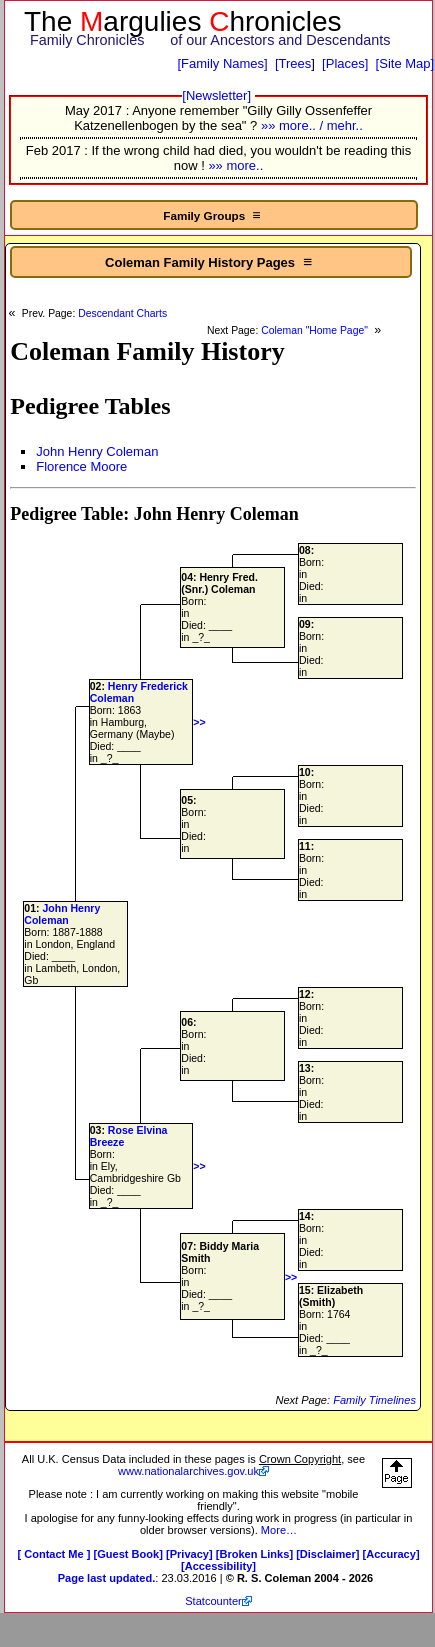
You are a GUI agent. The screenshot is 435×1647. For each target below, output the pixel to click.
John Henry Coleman (97, 451)
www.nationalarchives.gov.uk (188, 1471)
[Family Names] (222, 63)
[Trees (293, 63)
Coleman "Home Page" (316, 330)
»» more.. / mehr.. (312, 125)
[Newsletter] (216, 95)
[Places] (345, 63)
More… (279, 1530)
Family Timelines (374, 1400)
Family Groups (213, 215)
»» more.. (235, 165)
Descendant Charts (122, 313)
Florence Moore (81, 466)
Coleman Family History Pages (210, 261)
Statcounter (213, 1601)
